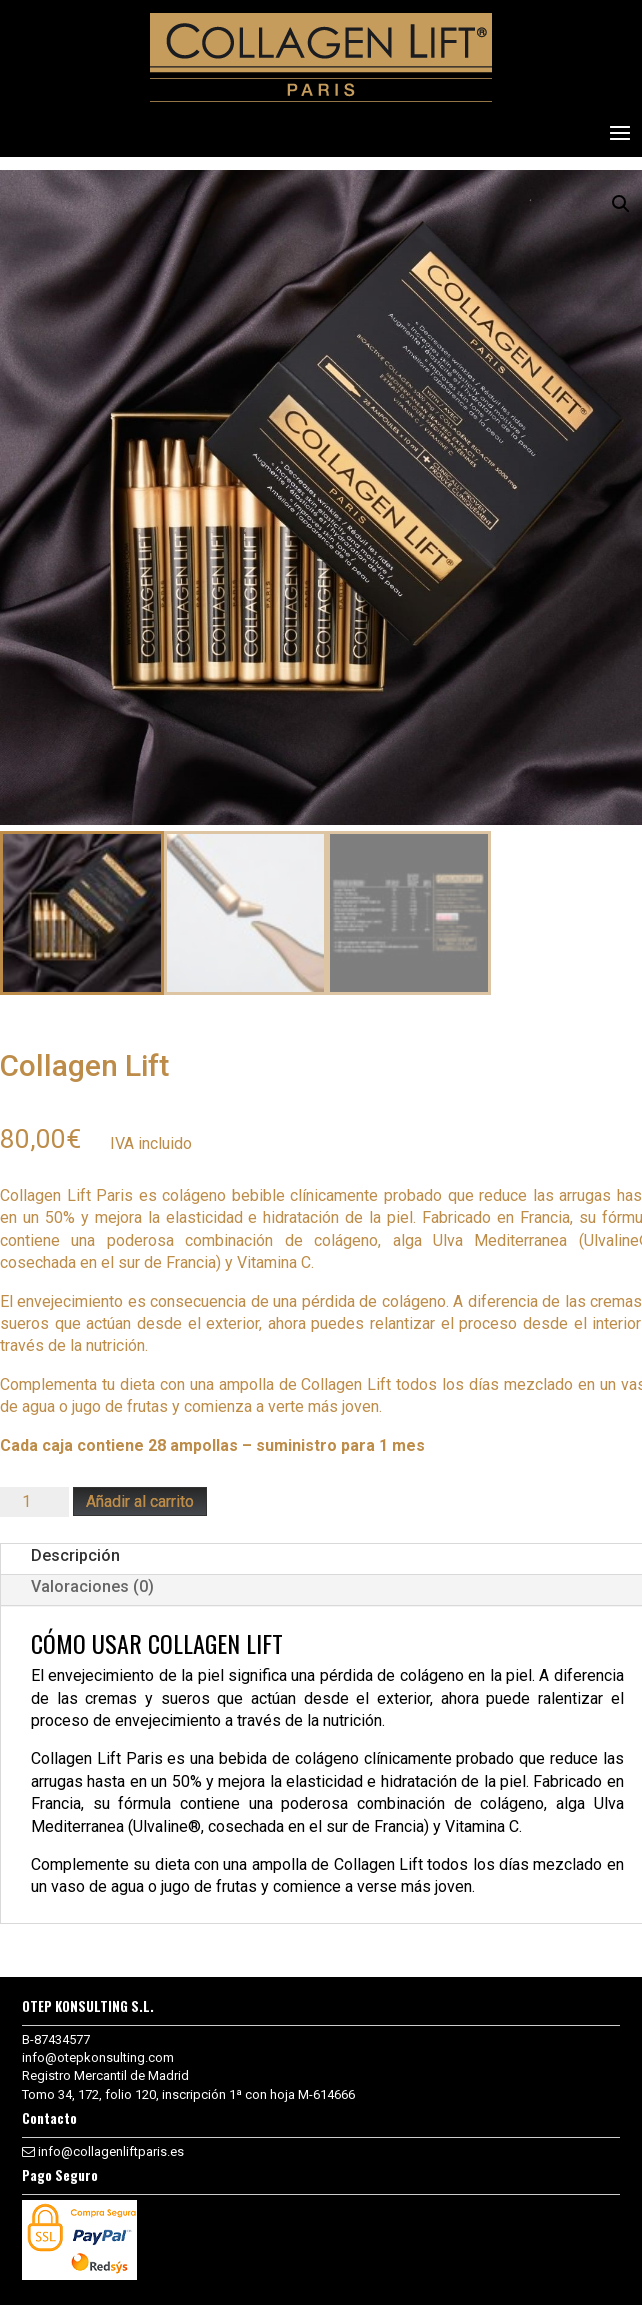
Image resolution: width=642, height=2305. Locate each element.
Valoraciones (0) (92, 1586)
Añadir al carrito (140, 1501)
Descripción (75, 1555)
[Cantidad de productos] (34, 1502)
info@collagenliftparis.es (111, 2151)
